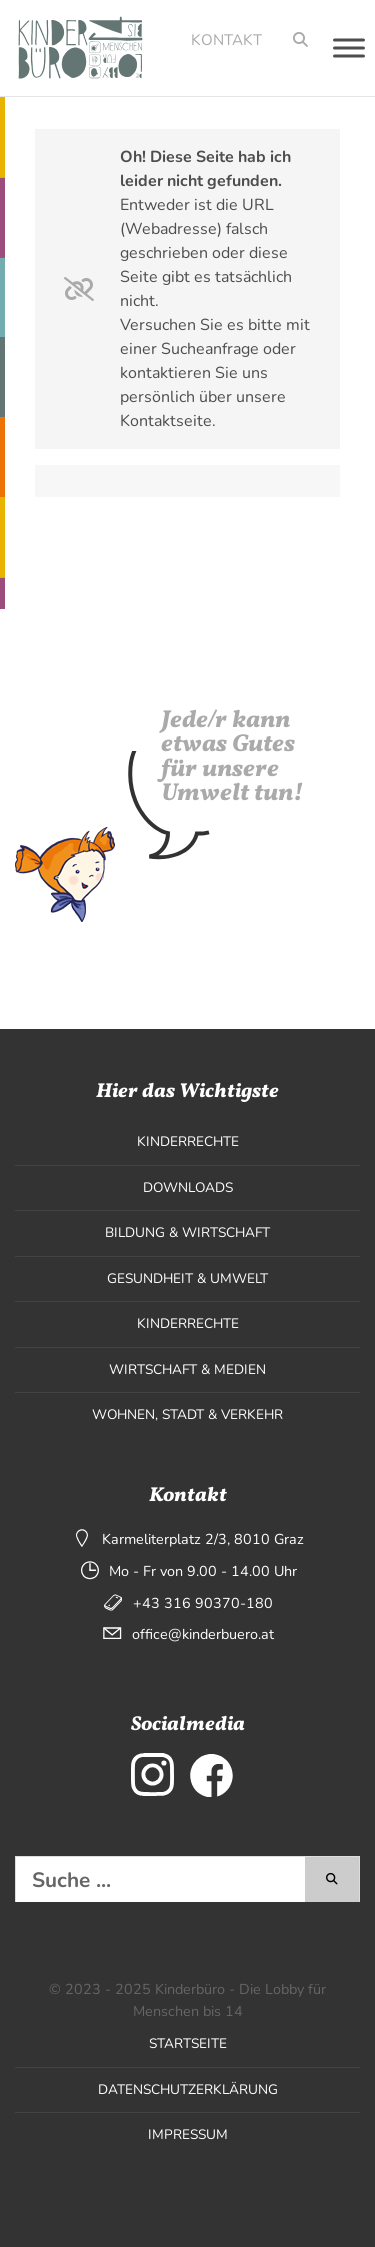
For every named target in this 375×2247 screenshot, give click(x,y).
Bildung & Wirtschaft (187, 1232)
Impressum (188, 2134)
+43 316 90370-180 (203, 1603)
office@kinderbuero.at (203, 1634)
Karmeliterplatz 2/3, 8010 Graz (203, 1539)
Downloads (188, 1187)
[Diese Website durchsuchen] (160, 1879)
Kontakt (226, 40)
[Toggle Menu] (349, 47)
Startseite (188, 2043)
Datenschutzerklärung (188, 2089)
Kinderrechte (188, 1141)
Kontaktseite (166, 421)
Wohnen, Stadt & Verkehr (187, 1414)
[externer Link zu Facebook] (211, 1774)
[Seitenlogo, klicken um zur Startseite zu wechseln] (74, 48)
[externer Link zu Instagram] (152, 1774)
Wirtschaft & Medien (187, 1369)
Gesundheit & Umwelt (187, 1278)
